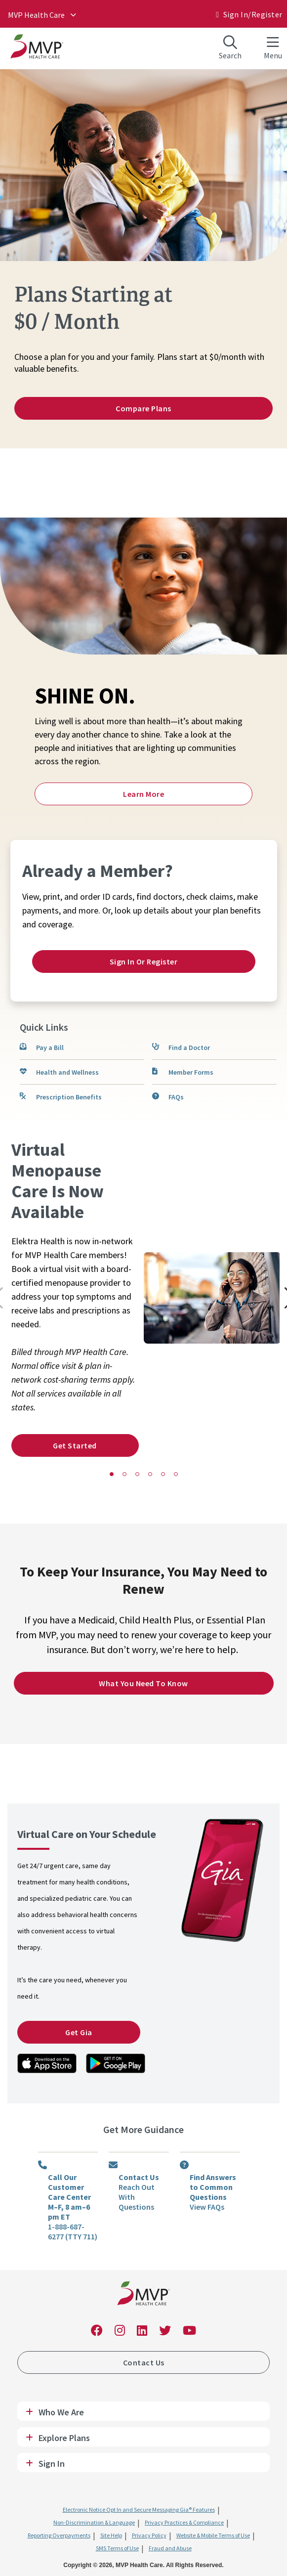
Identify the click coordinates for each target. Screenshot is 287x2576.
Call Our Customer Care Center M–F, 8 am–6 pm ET (69, 2197)
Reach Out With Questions (137, 2197)
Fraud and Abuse (170, 2548)
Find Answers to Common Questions (213, 2187)
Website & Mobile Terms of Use (213, 2535)
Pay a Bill (50, 1047)
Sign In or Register (144, 961)
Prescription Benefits (69, 1096)
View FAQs (207, 2207)
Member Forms (190, 1072)
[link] (47, 2063)
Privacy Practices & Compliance (184, 2522)
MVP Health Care (36, 15)
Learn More (143, 794)
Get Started (75, 1445)
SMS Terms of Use (117, 2548)
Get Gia (78, 2032)
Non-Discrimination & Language (94, 2522)
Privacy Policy (149, 2535)
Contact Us (139, 2177)
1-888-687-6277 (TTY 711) (72, 2231)
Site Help (111, 2535)
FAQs (176, 1096)
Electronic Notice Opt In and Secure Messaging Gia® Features (139, 2509)
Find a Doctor (189, 1047)
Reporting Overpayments (59, 2535)
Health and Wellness (67, 1072)
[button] (112, 1474)
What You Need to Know (143, 1683)
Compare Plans (143, 408)
